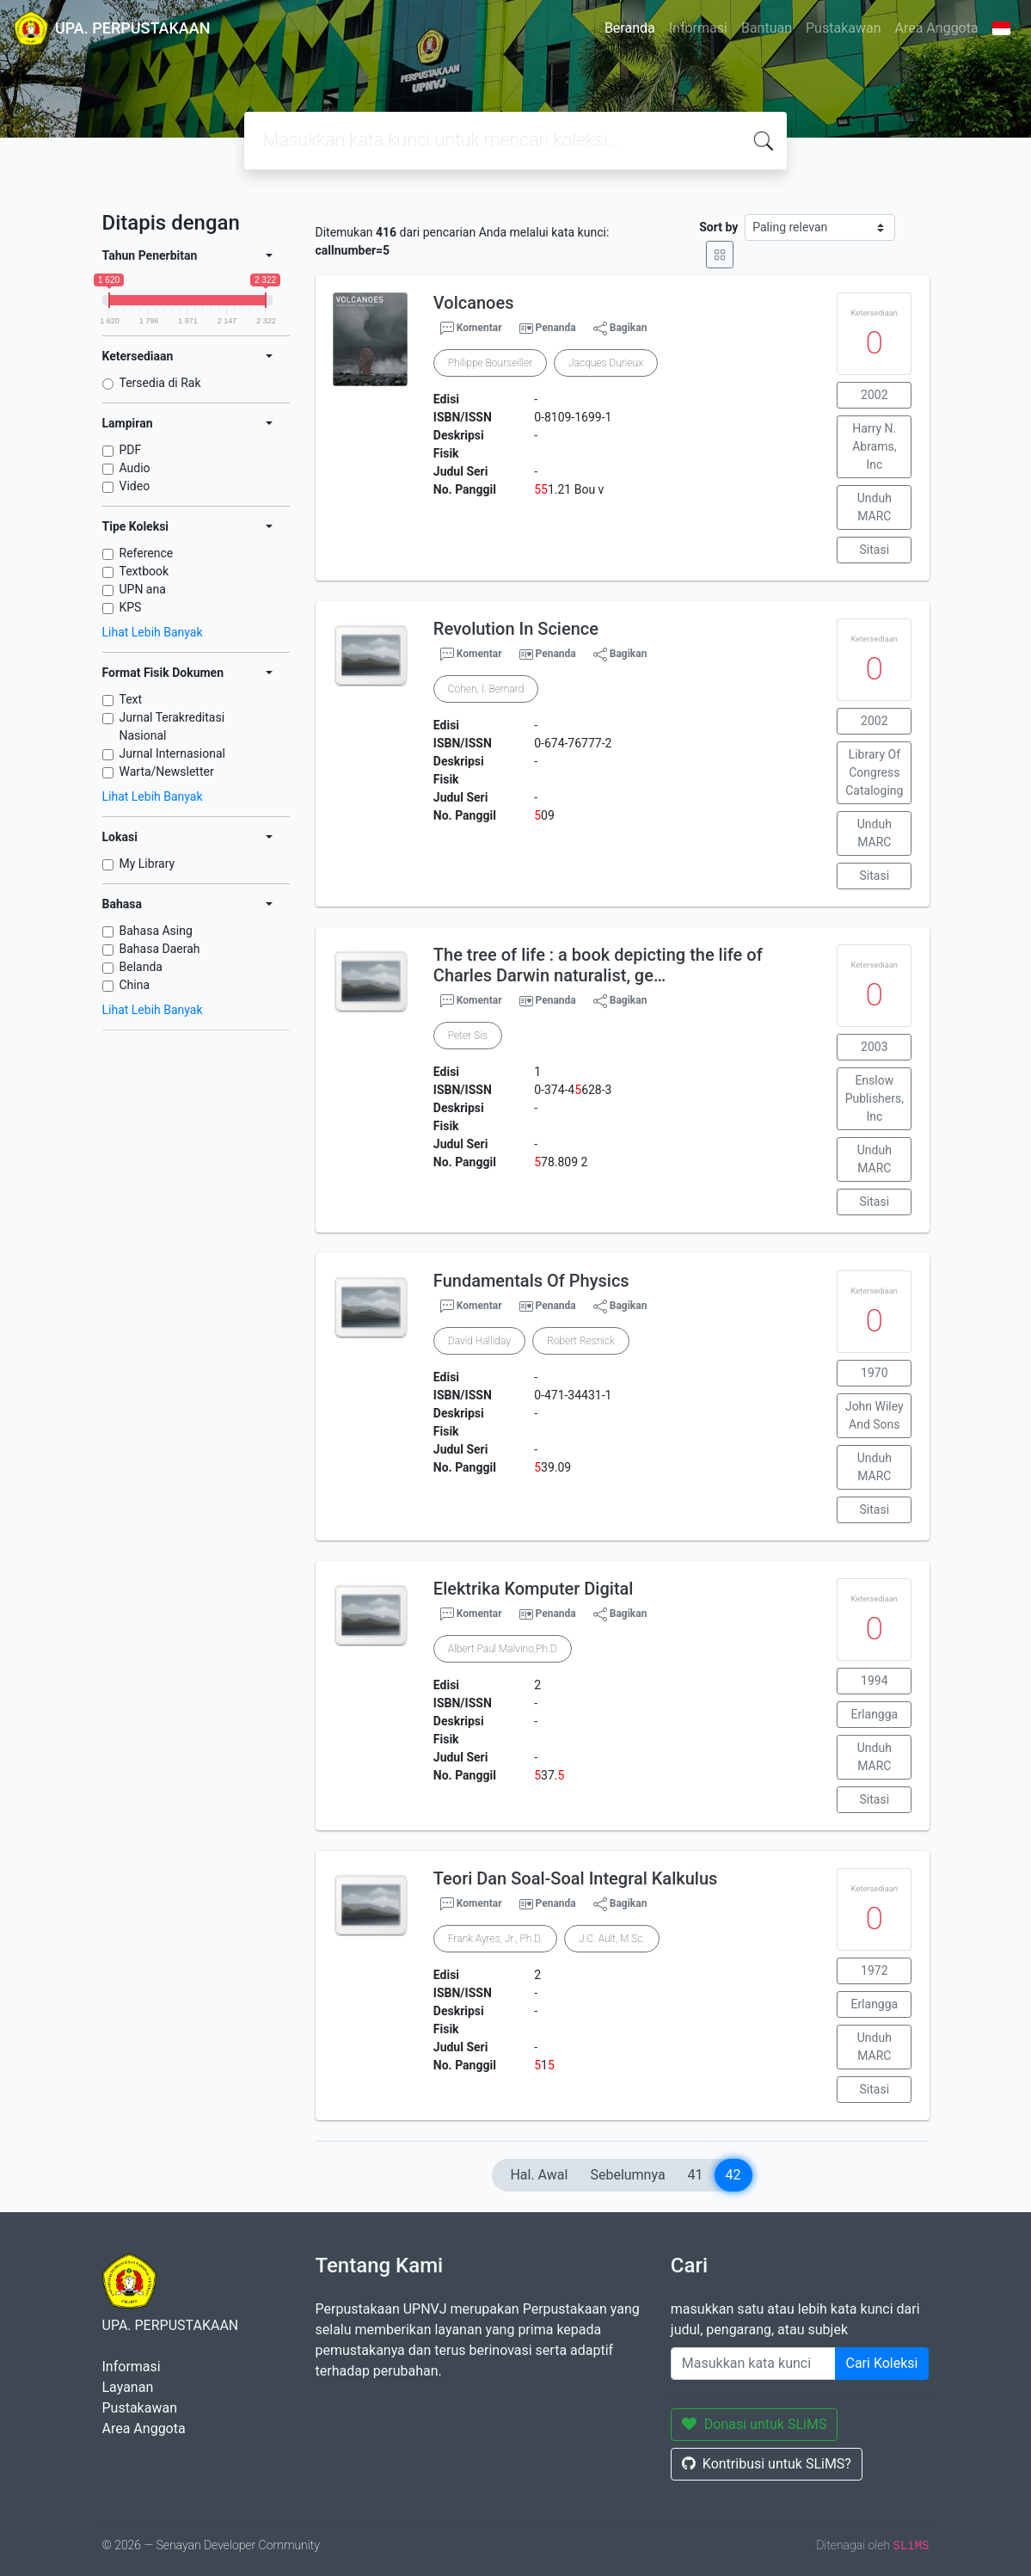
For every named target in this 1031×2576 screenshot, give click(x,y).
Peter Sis (468, 1036)
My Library (147, 863)
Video (135, 486)
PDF (131, 450)
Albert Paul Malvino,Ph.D (502, 1649)
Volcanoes (473, 302)
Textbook (144, 571)
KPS (131, 607)
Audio (135, 468)
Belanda (141, 967)
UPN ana (143, 589)
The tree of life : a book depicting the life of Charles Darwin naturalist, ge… (598, 965)
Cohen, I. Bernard (486, 689)
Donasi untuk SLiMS (754, 2424)
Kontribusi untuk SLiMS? (766, 2464)
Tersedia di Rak (160, 383)
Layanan (128, 2387)
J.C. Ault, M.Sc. (612, 1939)
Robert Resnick (581, 1341)
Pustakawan (843, 28)
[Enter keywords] (753, 2363)
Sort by (718, 227)
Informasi (698, 28)
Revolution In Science (515, 628)
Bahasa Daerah (160, 949)
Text (131, 699)
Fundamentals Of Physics (531, 1280)
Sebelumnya (627, 2175)
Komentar (471, 328)
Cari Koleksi (882, 2363)
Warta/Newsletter (167, 771)
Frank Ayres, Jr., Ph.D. (495, 1939)
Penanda (556, 328)
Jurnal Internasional (172, 753)
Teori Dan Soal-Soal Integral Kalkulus (575, 1878)
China (135, 985)
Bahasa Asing (156, 931)
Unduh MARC (874, 507)
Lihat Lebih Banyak (152, 632)
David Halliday (479, 1341)
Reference (147, 553)
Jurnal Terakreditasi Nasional (172, 726)
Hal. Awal (539, 2175)
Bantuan (766, 28)
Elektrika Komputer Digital (533, 1588)
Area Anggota (937, 28)
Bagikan (620, 328)
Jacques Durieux (605, 363)
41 (695, 2175)
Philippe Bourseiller (490, 363)
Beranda (629, 28)
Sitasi (875, 549)
